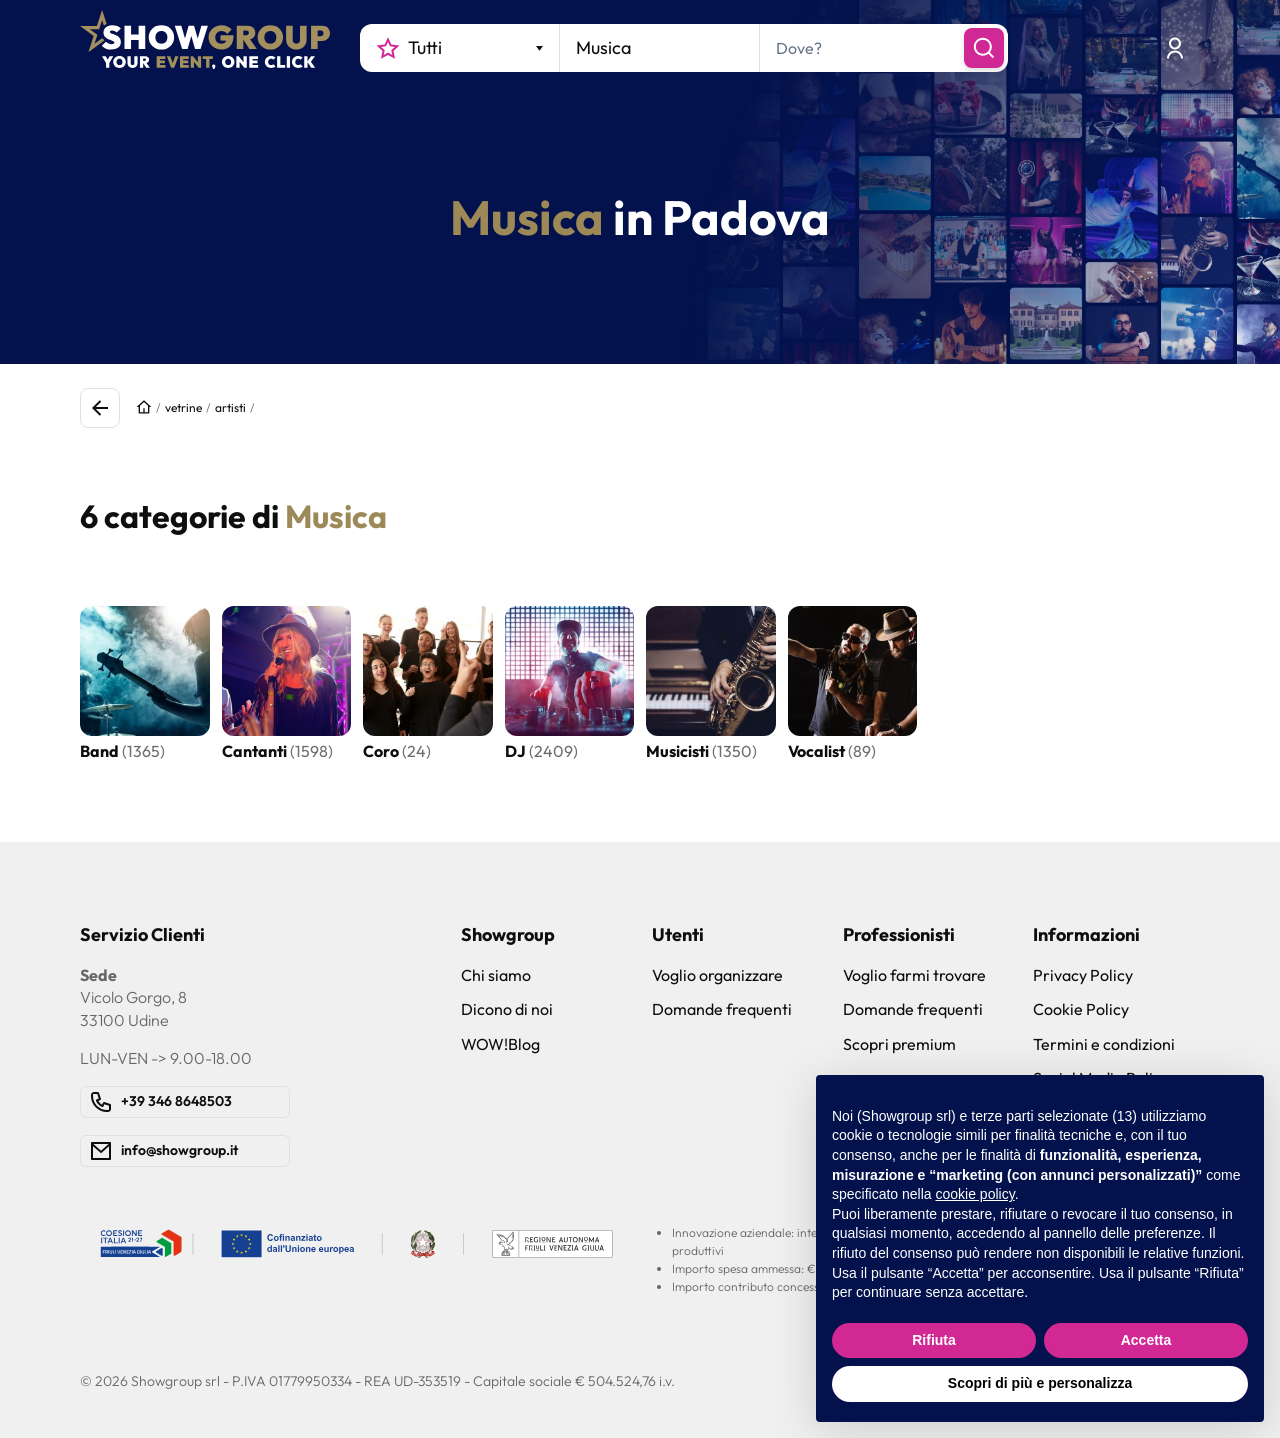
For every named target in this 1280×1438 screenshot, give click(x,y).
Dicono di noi (507, 1009)
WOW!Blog (500, 1044)
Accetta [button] (1146, 1340)
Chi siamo (496, 975)
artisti (230, 407)
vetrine (183, 407)
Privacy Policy (1083, 975)
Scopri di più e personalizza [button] (1040, 1383)
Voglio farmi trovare (914, 975)
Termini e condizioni (1104, 1044)
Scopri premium (899, 1044)
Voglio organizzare (717, 975)
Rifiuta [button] (934, 1340)
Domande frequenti (722, 1009)
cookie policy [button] (975, 1194)
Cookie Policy (1081, 1009)
